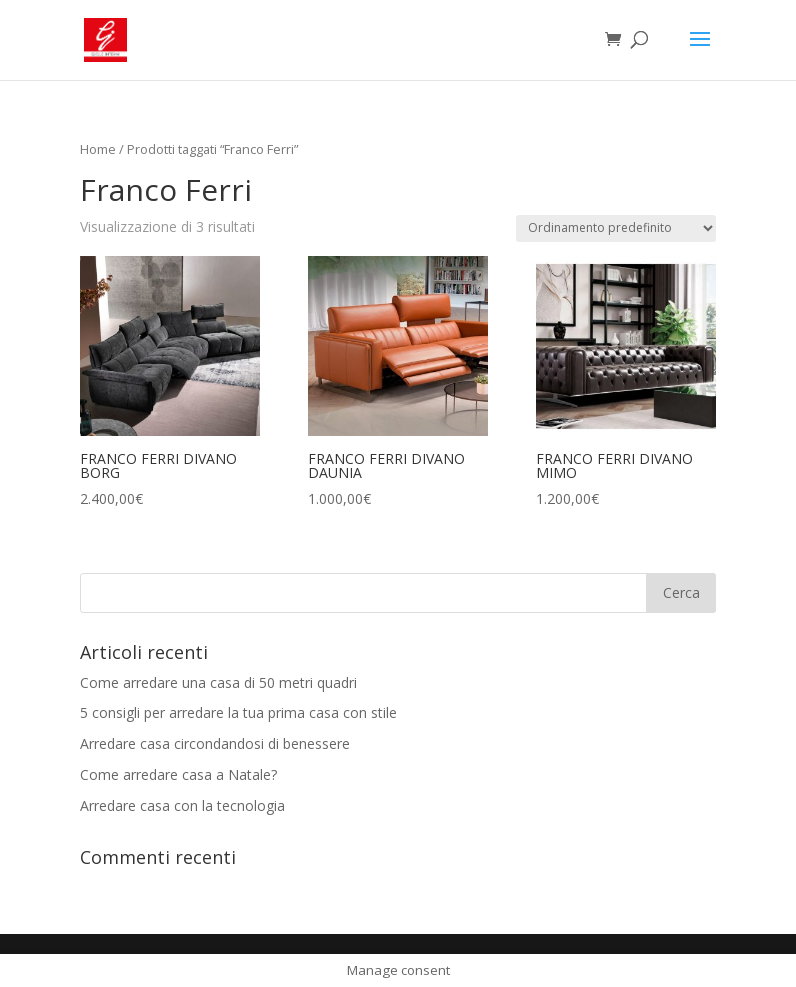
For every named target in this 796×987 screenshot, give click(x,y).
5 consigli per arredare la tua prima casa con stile (238, 712)
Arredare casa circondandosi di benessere (215, 743)
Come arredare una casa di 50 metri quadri (218, 682)
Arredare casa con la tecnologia (182, 805)
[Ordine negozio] (616, 228)
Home (98, 149)
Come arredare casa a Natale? (178, 774)
